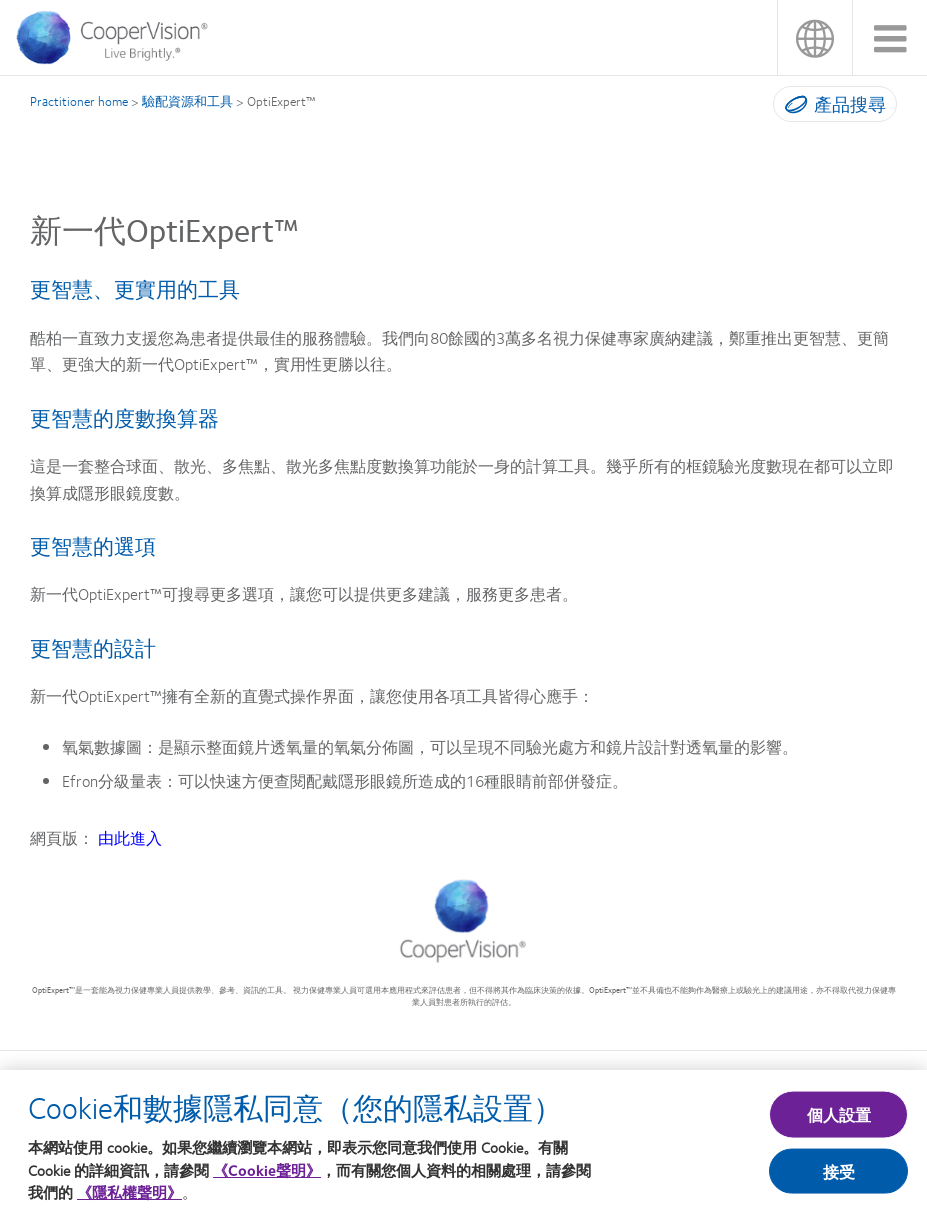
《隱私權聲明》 (129, 1196)
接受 (839, 1174)
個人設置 (839, 1118)
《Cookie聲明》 (267, 1174)
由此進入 (130, 837)
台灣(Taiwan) (814, 37)
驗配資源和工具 (187, 101)
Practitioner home (79, 101)
